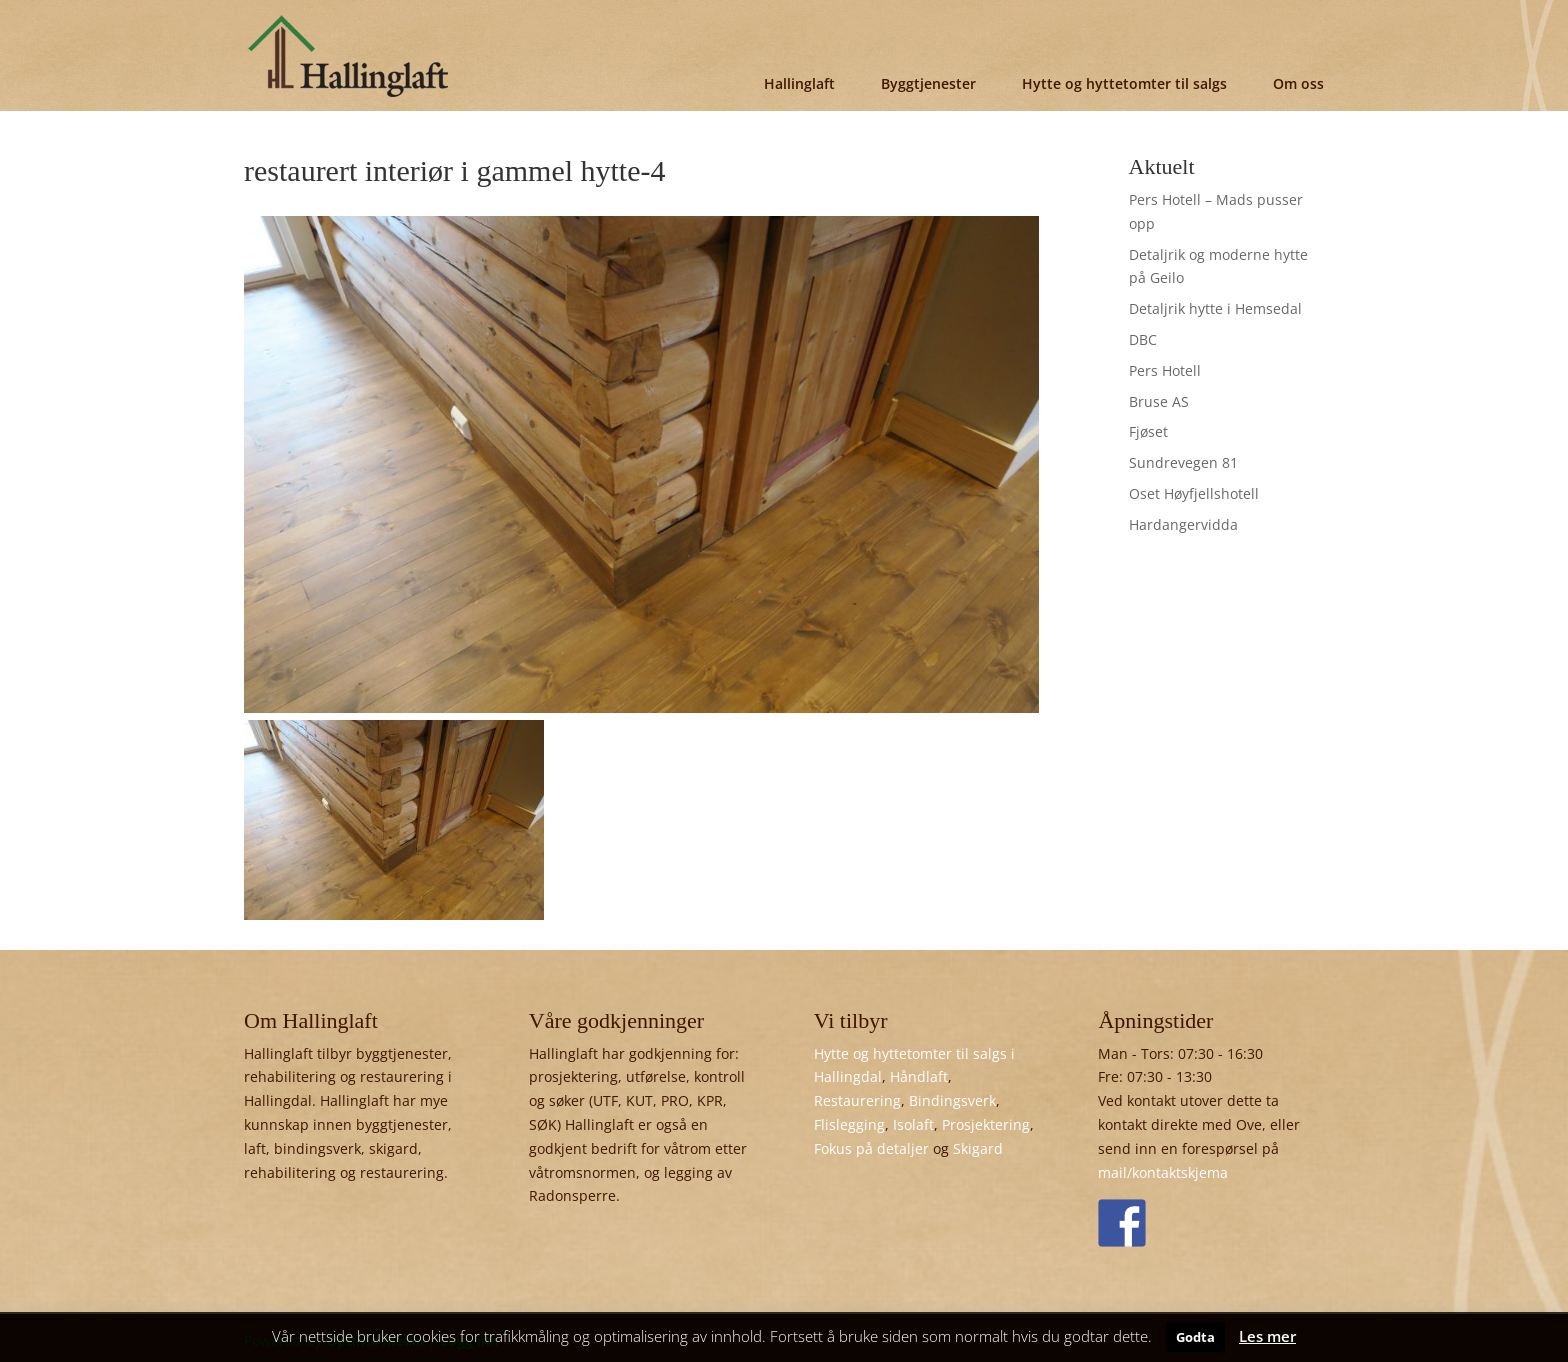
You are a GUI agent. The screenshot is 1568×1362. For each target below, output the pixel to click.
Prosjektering (986, 1124)
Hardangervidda (1183, 524)
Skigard (978, 1148)
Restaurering (857, 1100)
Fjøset (1148, 431)
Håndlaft (919, 1076)
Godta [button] (1195, 1337)
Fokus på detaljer (871, 1148)
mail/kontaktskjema (1163, 1172)
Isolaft (913, 1124)
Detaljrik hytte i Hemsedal (1215, 308)
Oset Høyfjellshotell (1194, 493)
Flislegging (849, 1124)
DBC (1143, 339)
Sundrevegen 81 (1183, 462)
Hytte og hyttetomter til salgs (1124, 83)
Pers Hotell (1165, 370)
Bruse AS (1159, 401)
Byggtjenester (928, 83)
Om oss (1298, 83)
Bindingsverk (952, 1100)
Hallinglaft (799, 83)
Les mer (1267, 1336)
